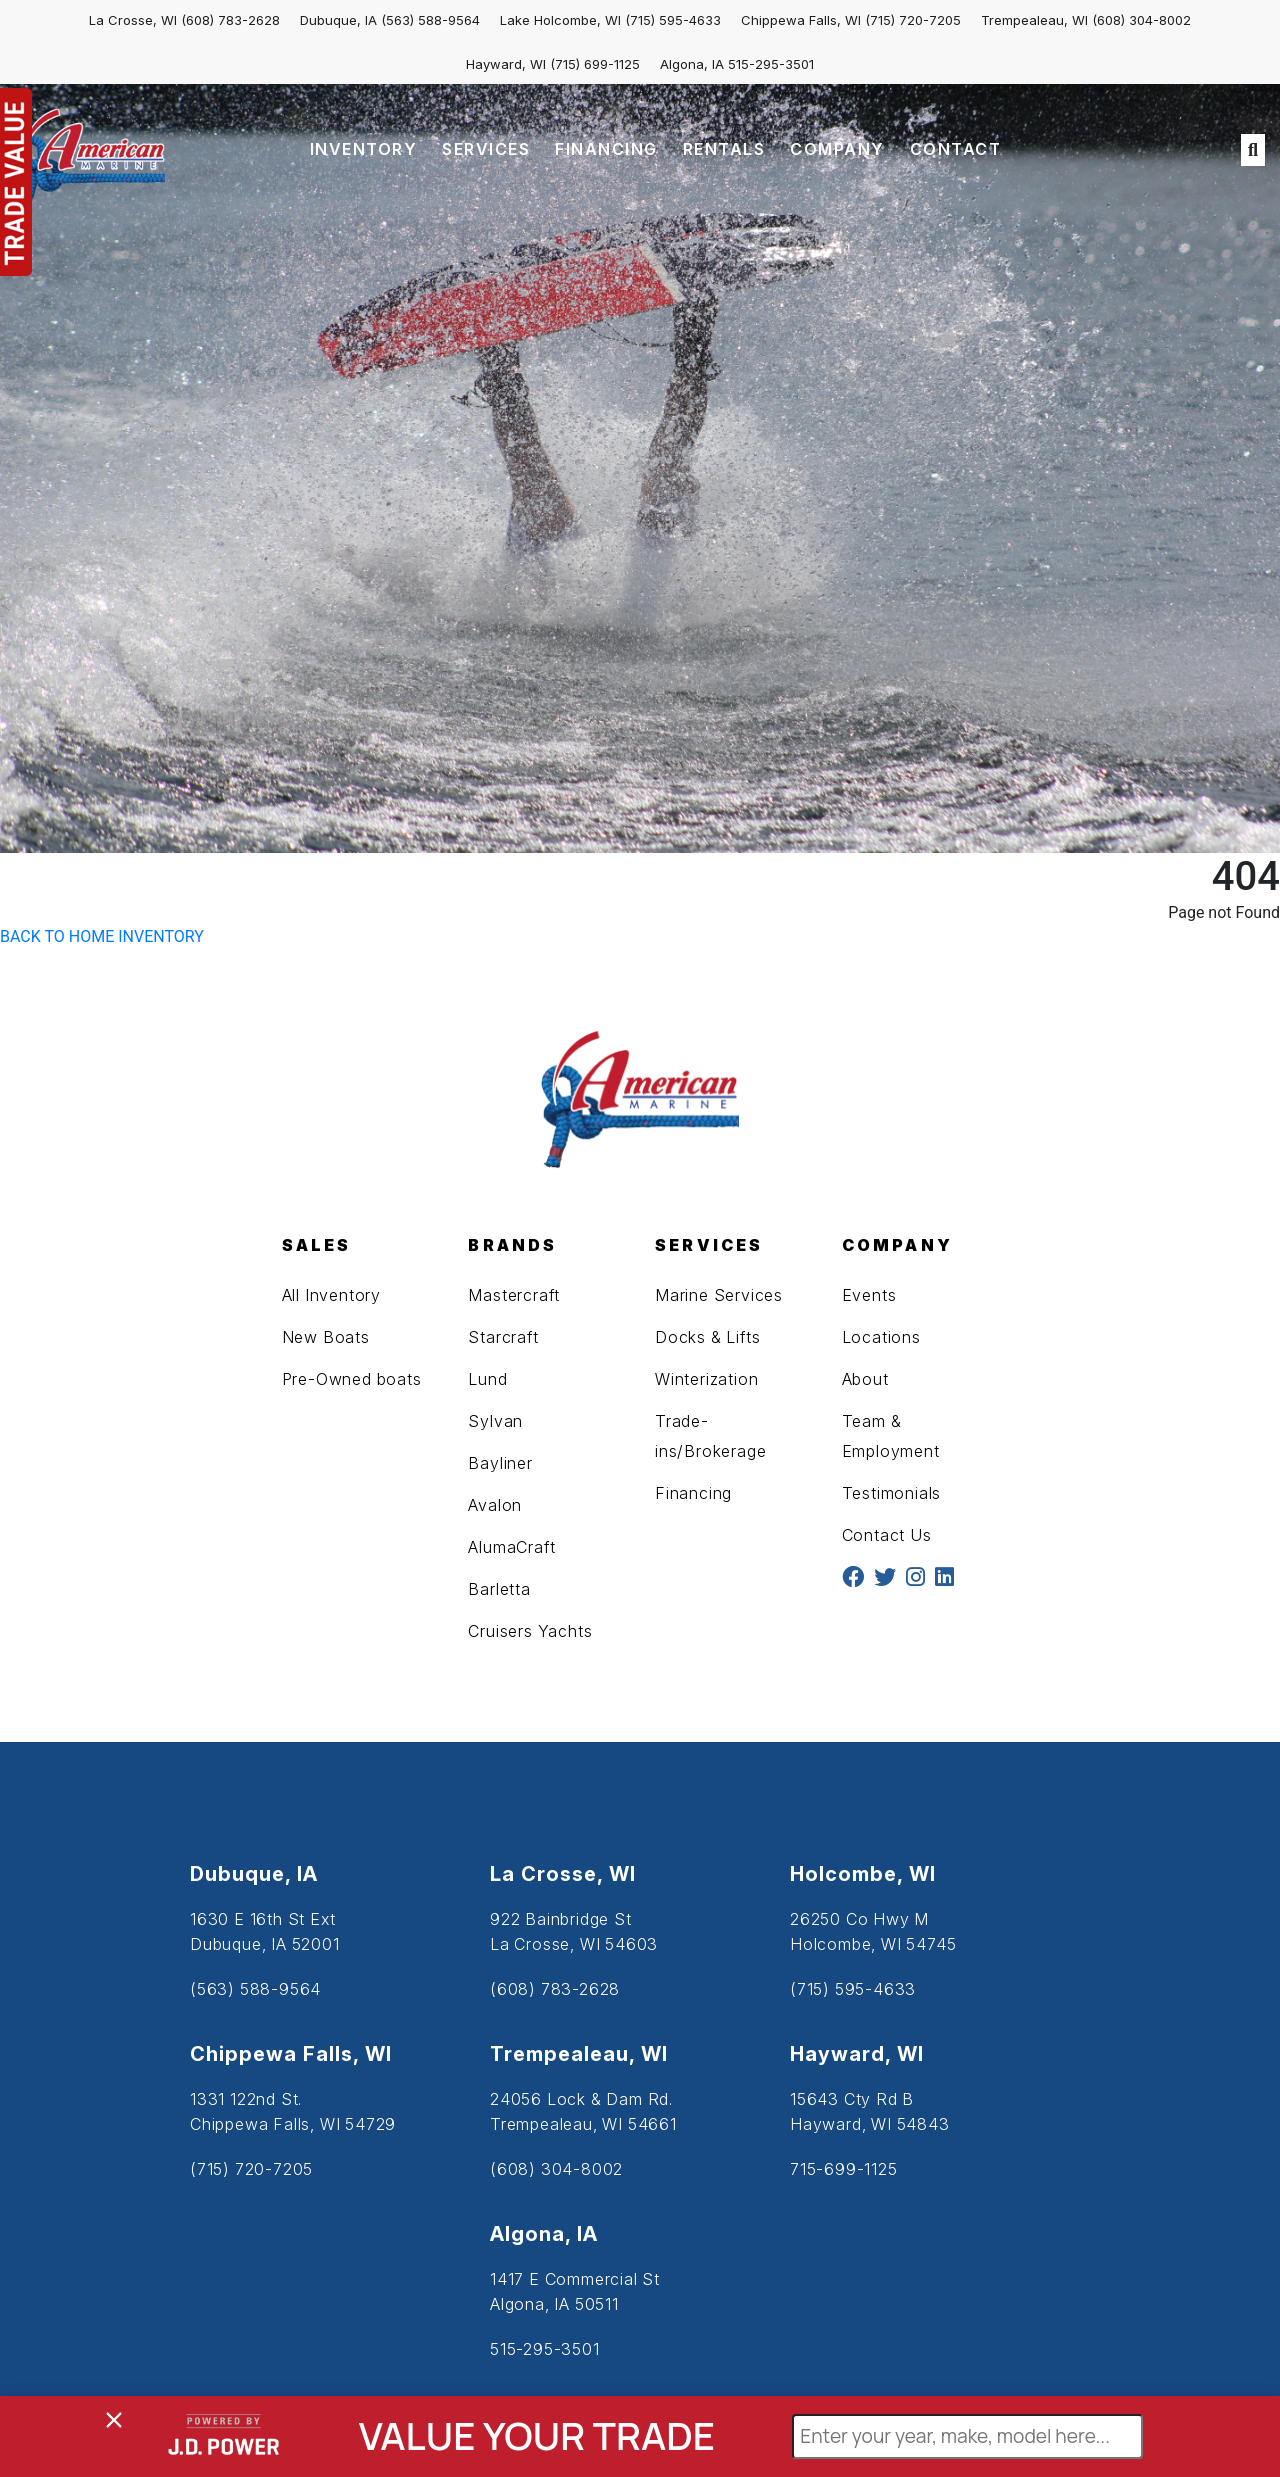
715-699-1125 (844, 2169)
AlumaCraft (511, 1547)
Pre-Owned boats (352, 1379)
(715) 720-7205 (913, 20)
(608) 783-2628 (230, 20)
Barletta (499, 1589)
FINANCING (606, 149)
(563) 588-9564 (430, 20)
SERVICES (486, 149)
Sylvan (495, 1421)
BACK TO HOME (57, 936)
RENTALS (724, 149)
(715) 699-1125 (595, 64)
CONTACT (956, 149)
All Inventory (331, 1295)
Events (869, 1295)
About (865, 1379)
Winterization (706, 1379)
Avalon (495, 1505)
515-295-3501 (771, 64)
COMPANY (837, 149)
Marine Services (719, 1295)
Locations (881, 1337)
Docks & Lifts (707, 1337)
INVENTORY (364, 149)
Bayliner (500, 1463)
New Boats (326, 1337)
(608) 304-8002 (1141, 20)
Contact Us (887, 1535)
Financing (693, 1493)
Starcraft (503, 1337)
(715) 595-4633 (673, 20)
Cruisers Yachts (530, 1631)
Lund (487, 1379)
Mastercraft (514, 1295)
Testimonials (892, 1493)
